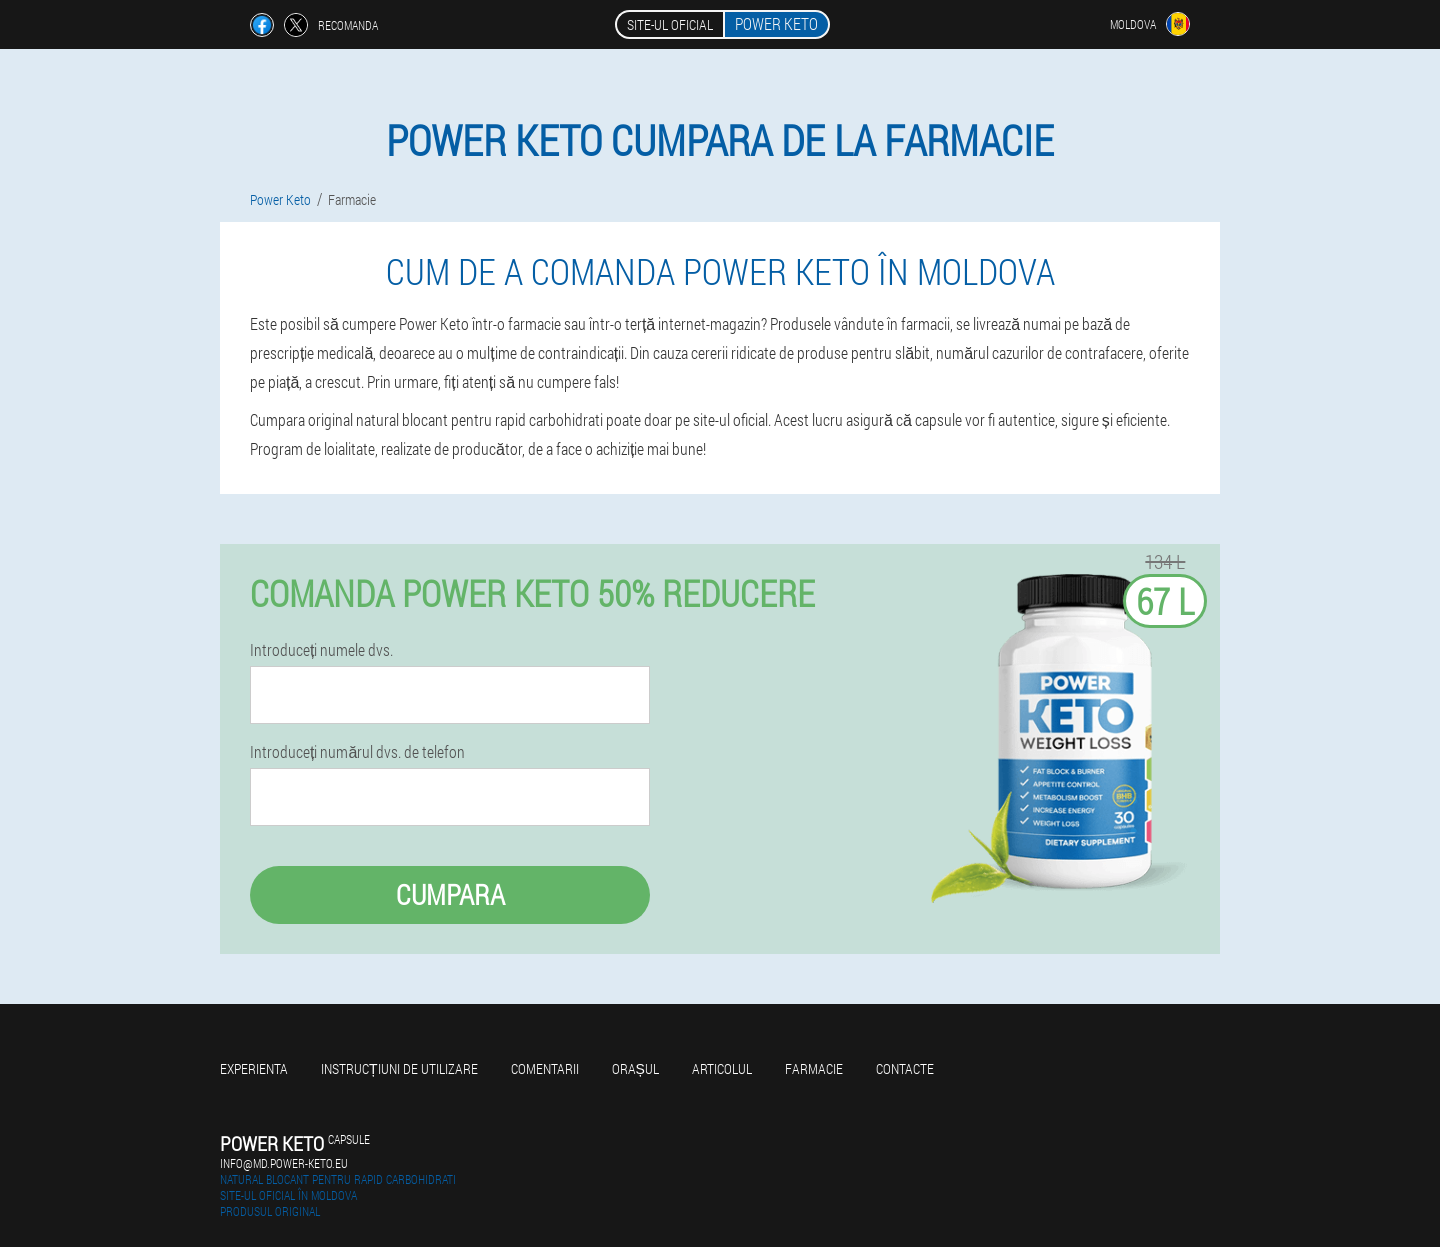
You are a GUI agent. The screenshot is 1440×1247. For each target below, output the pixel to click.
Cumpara (450, 894)
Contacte (905, 1068)
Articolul (722, 1068)
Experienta (254, 1068)
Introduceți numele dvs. (321, 650)
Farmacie (814, 1068)
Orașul (635, 1068)
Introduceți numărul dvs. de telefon (357, 752)
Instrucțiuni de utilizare (399, 1068)
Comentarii (545, 1068)
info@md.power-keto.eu (284, 1163)
